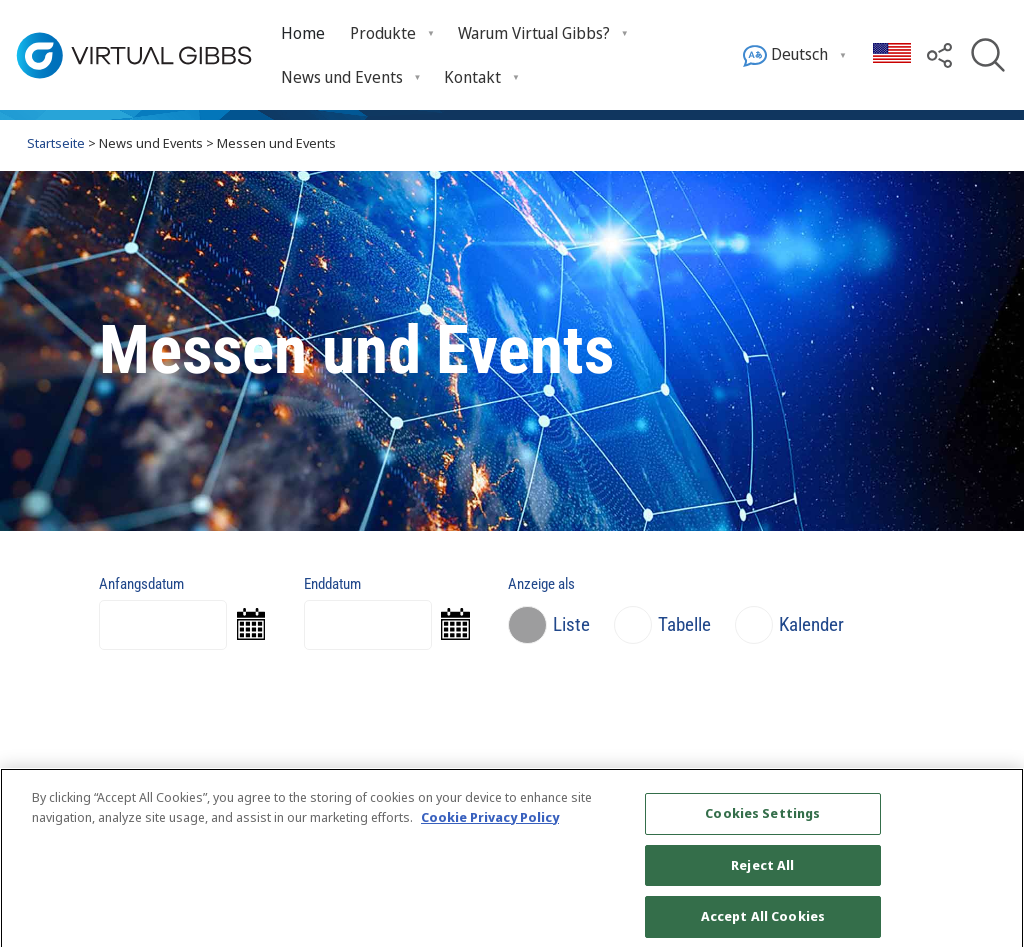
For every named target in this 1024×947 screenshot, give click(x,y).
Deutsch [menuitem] (785, 55)
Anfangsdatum (141, 584)
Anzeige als (541, 584)
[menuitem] (303, 33)
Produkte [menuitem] (383, 33)
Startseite (56, 143)
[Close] (992, 869)
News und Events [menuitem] (342, 77)
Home (303, 33)
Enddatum (332, 584)
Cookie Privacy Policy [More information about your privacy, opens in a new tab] (490, 825)
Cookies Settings (762, 822)
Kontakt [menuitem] (472, 77)
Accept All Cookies (763, 925)
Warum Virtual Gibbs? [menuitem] (534, 33)
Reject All (762, 874)
